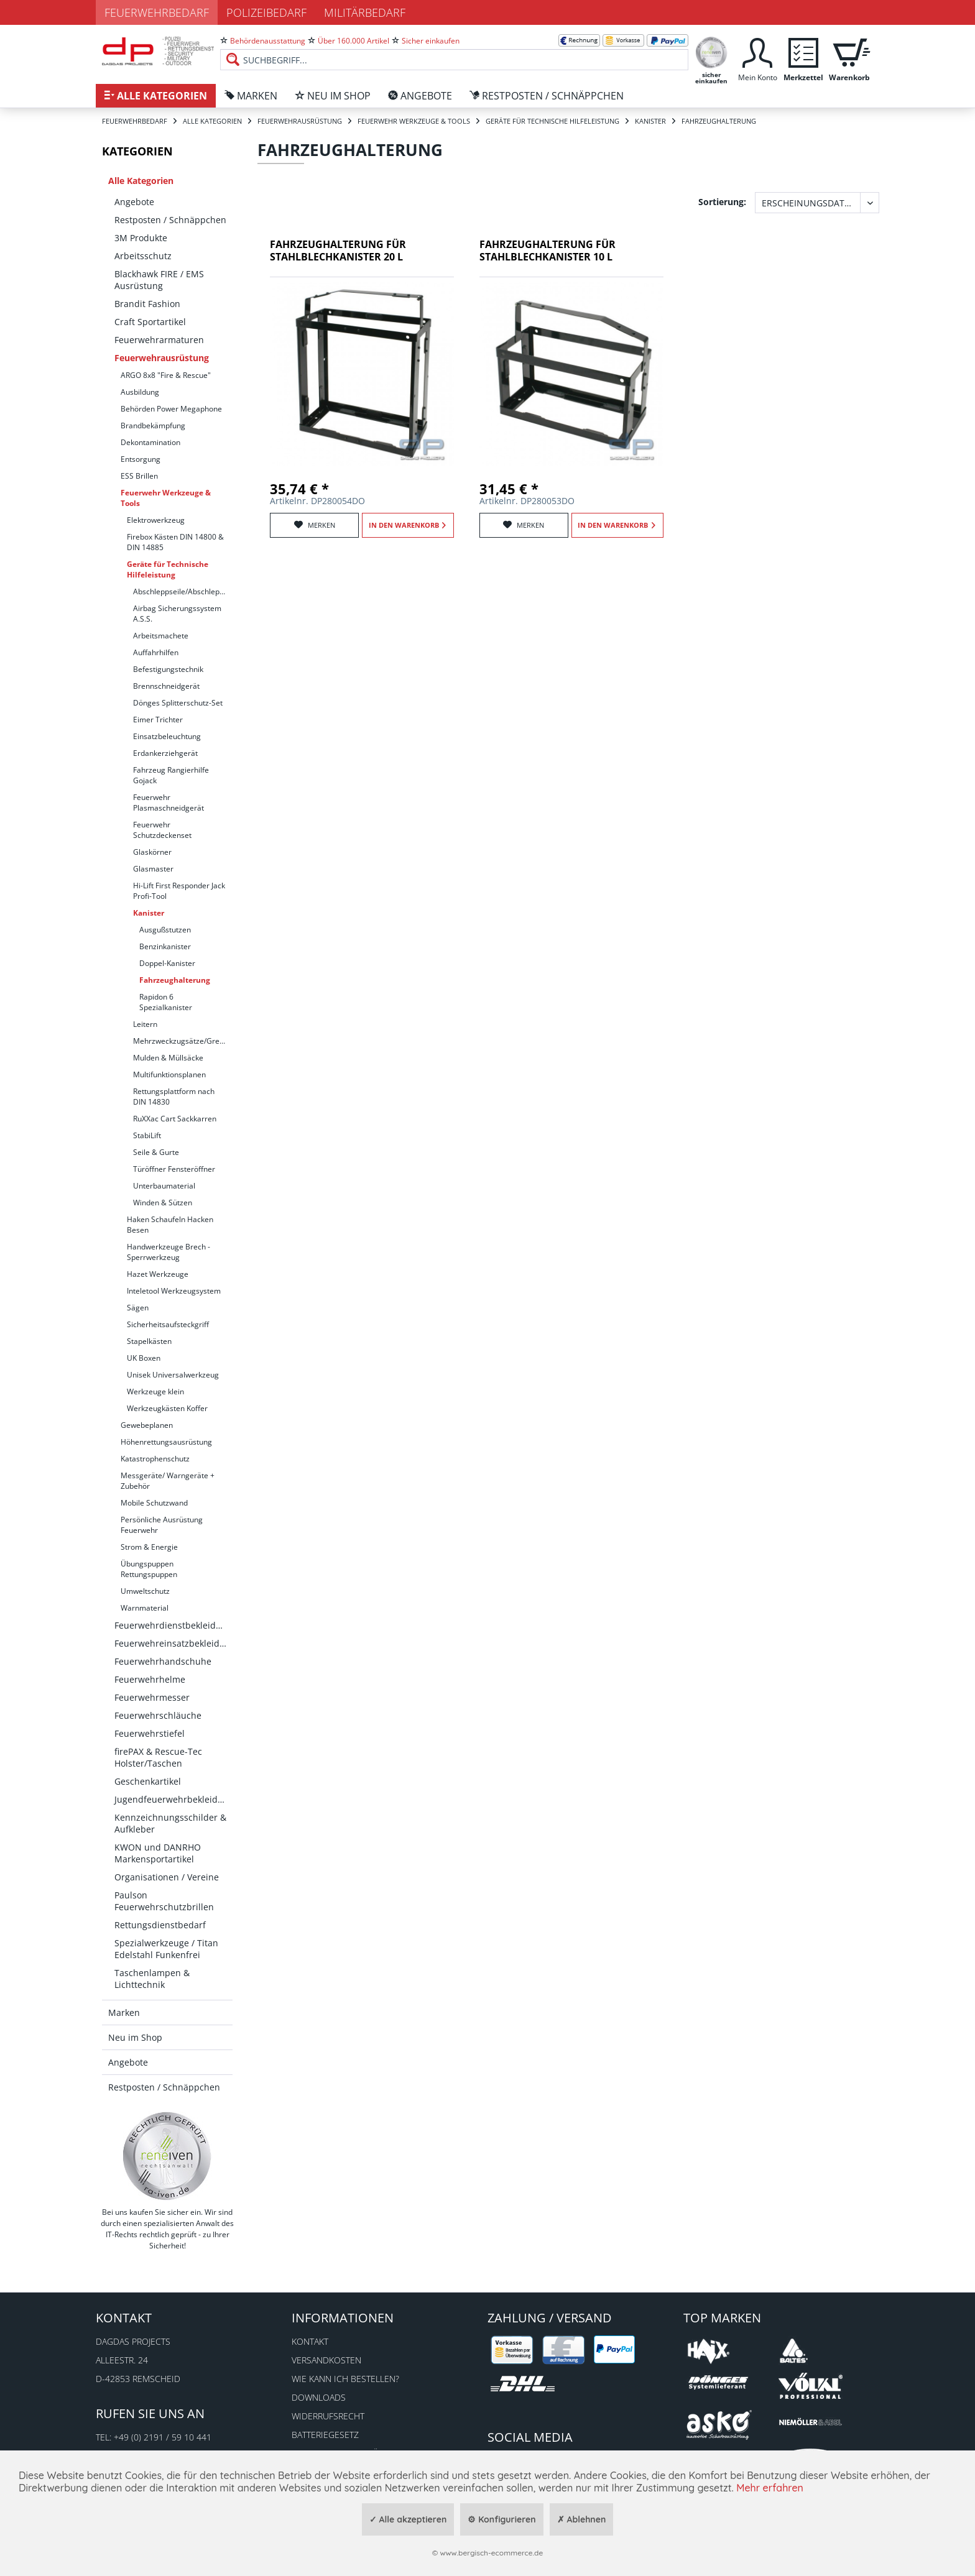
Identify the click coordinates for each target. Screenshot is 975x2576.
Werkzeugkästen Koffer (167, 1408)
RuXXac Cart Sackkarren (174, 1118)
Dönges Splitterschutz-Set (178, 702)
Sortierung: (722, 202)
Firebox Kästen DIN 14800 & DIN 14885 (175, 542)
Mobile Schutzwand (154, 1502)
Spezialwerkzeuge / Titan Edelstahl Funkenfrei (166, 1949)
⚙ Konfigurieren (501, 2519)
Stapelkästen (149, 1341)
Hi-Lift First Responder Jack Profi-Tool (179, 890)
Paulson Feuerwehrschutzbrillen (164, 1901)
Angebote (134, 202)
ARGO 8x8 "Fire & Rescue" (166, 375)
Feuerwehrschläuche (157, 1715)
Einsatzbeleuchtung (167, 736)
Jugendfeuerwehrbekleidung (173, 1799)
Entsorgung (140, 459)
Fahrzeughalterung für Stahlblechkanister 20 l (338, 251)
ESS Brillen (139, 476)
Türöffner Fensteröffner (174, 1169)
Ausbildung (140, 392)
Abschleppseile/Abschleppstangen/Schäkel (183, 591)
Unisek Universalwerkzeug (173, 1374)
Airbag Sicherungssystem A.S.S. (177, 613)
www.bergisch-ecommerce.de (491, 2552)
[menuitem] (454, 49)
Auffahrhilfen (155, 652)
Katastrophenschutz (155, 1458)
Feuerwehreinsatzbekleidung (173, 1643)
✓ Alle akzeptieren (408, 2519)
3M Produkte (140, 238)
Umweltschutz (145, 1591)
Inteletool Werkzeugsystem (174, 1291)
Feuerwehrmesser (152, 1697)
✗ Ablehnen (581, 2519)
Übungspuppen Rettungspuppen (149, 1569)
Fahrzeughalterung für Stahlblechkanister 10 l (547, 251)
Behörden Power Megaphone (171, 408)
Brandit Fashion (147, 304)
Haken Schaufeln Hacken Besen (170, 1224)
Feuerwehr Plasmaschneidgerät (168, 802)
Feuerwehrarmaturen (159, 340)
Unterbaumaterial (164, 1185)
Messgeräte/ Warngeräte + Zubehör (168, 1480)
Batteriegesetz (325, 2434)
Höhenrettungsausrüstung (166, 1442)
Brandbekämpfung (153, 425)
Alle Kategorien (140, 180)
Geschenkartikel (147, 1781)
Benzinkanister (165, 946)
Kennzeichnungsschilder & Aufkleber (170, 1823)
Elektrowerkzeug (156, 520)
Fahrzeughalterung (174, 980)
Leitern (145, 1024)
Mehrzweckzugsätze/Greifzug (183, 1041)
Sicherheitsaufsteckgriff (168, 1324)
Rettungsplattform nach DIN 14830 (174, 1096)
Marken (124, 2012)
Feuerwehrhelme (149, 1679)
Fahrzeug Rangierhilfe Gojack (171, 775)
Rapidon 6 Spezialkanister (165, 1002)
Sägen (138, 1307)
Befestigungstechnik (168, 669)
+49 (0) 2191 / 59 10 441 (162, 2437)
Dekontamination (150, 442)
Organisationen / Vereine (166, 1877)
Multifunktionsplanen (169, 1074)
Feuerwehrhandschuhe (162, 1661)
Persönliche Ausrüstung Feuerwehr (162, 1524)
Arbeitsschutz (143, 256)
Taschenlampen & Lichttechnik (152, 1978)
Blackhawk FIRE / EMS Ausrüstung (159, 280)
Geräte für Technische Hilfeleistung (167, 569)
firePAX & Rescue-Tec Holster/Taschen (158, 1757)
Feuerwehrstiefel (149, 1733)
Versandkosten (326, 2360)
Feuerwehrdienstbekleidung (173, 1625)
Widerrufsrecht (328, 2416)
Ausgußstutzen (165, 929)
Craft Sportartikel (150, 322)
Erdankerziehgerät (165, 753)
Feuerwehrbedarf (156, 12)
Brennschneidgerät (166, 686)
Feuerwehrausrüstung (161, 358)
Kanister (148, 913)
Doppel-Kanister (167, 963)
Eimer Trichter (158, 719)
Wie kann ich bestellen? (345, 2379)
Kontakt (310, 2341)
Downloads (319, 2397)
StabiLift (147, 1135)
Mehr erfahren (769, 2488)
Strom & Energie (149, 1547)
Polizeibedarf (266, 12)
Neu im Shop (135, 2037)
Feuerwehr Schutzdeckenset (162, 829)
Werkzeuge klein (155, 1391)
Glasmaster (153, 868)
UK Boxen (143, 1358)
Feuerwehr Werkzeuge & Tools (166, 497)
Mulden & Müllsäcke (168, 1057)
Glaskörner (152, 852)
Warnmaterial (145, 1608)
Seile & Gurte (156, 1152)
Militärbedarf (364, 12)
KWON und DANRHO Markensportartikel (157, 1853)
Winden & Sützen (162, 1202)
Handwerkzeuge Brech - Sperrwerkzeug (168, 1252)
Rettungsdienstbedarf (160, 1925)
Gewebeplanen (147, 1425)
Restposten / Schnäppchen (170, 220)
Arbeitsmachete (160, 635)
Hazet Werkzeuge (157, 1274)
